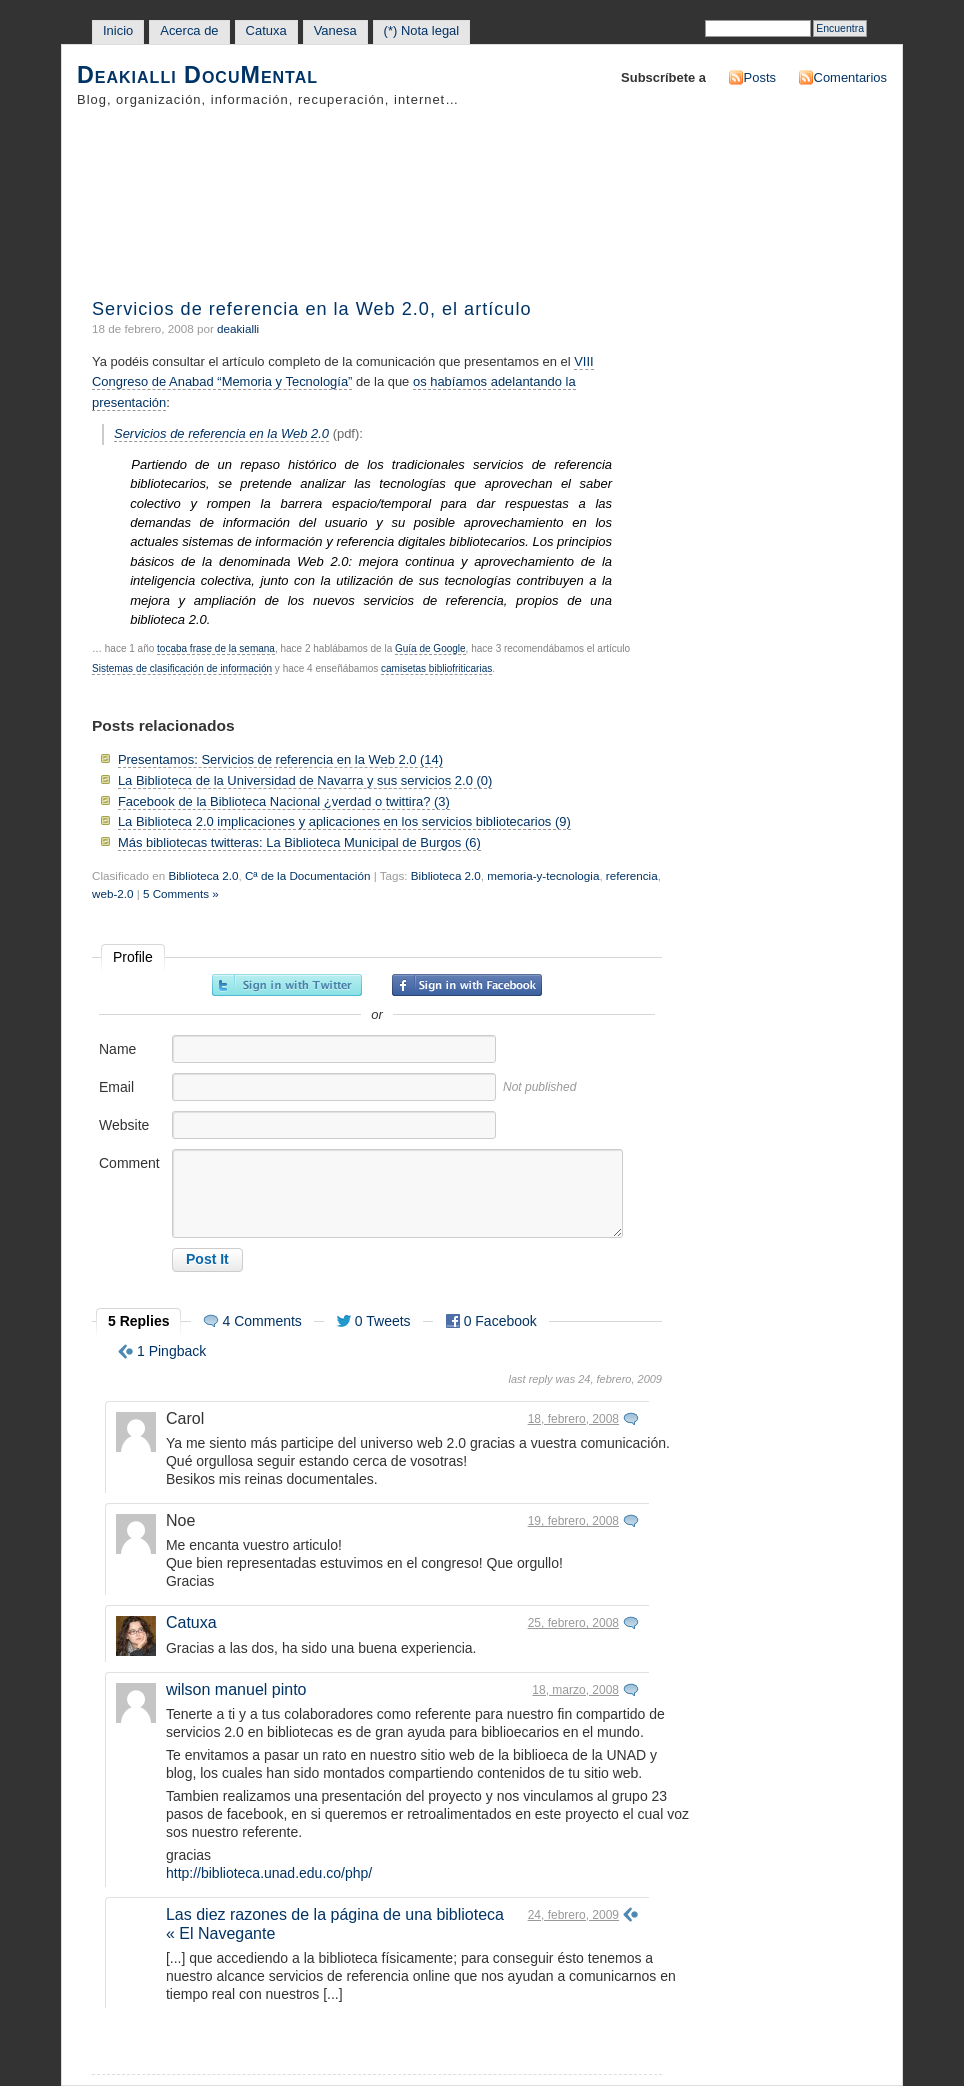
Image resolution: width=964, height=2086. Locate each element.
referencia (632, 875)
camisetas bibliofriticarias (436, 668)
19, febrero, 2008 (573, 1521)
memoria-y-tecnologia (543, 875)
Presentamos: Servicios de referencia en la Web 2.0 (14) (280, 759)
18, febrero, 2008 (573, 1419)
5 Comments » (181, 893)
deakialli (238, 328)
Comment (129, 1163)
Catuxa (266, 30)
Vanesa (335, 30)
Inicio (118, 30)
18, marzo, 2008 (575, 1690)
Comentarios (850, 77)
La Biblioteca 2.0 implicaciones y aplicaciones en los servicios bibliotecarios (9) (344, 821)
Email (116, 1087)
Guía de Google (430, 648)
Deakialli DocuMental (197, 75)
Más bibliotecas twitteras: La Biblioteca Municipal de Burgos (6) (299, 842)
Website (124, 1125)
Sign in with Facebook (467, 985)
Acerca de (189, 30)
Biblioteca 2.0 (203, 875)
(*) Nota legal (422, 30)
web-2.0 (112, 893)
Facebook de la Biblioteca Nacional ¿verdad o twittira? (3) (284, 801)
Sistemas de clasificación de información (182, 668)
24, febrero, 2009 (573, 1915)
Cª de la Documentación (307, 875)
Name (117, 1049)
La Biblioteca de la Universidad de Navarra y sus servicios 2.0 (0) (305, 780)
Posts (760, 77)
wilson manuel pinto (236, 1689)
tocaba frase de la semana (216, 648)
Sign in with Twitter (287, 985)
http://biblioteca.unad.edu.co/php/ (269, 1873)
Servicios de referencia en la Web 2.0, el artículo (312, 309)
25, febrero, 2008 (573, 1623)
